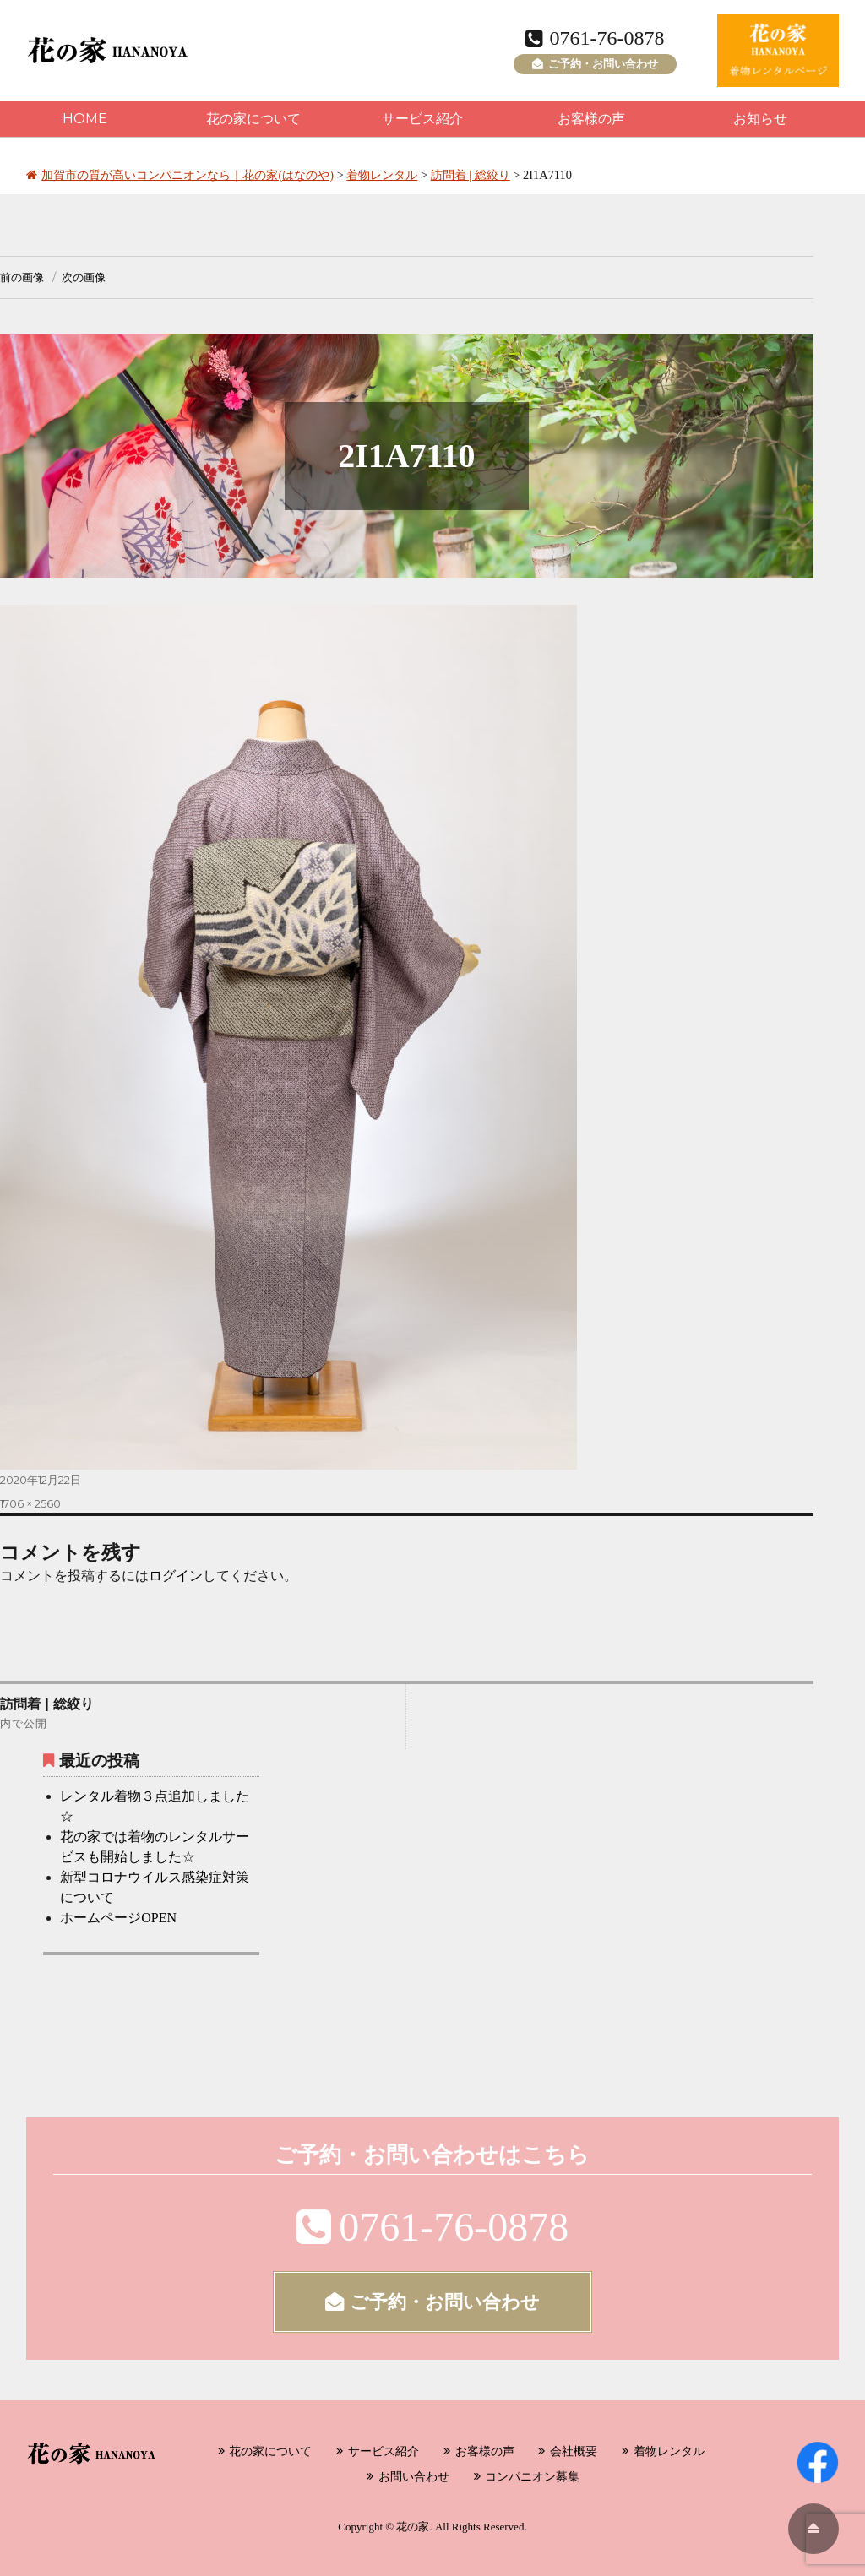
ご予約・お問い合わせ (595, 64)
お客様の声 (591, 119)
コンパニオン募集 (532, 2476)
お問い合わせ (413, 2476)
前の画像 (22, 277)
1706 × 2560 (30, 1503)
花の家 (412, 2526)
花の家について (253, 119)
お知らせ (760, 119)
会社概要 (573, 2451)
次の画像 (84, 277)
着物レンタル (669, 2451)
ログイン (176, 1575)
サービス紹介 (422, 119)
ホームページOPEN (118, 1917)
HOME (85, 119)
